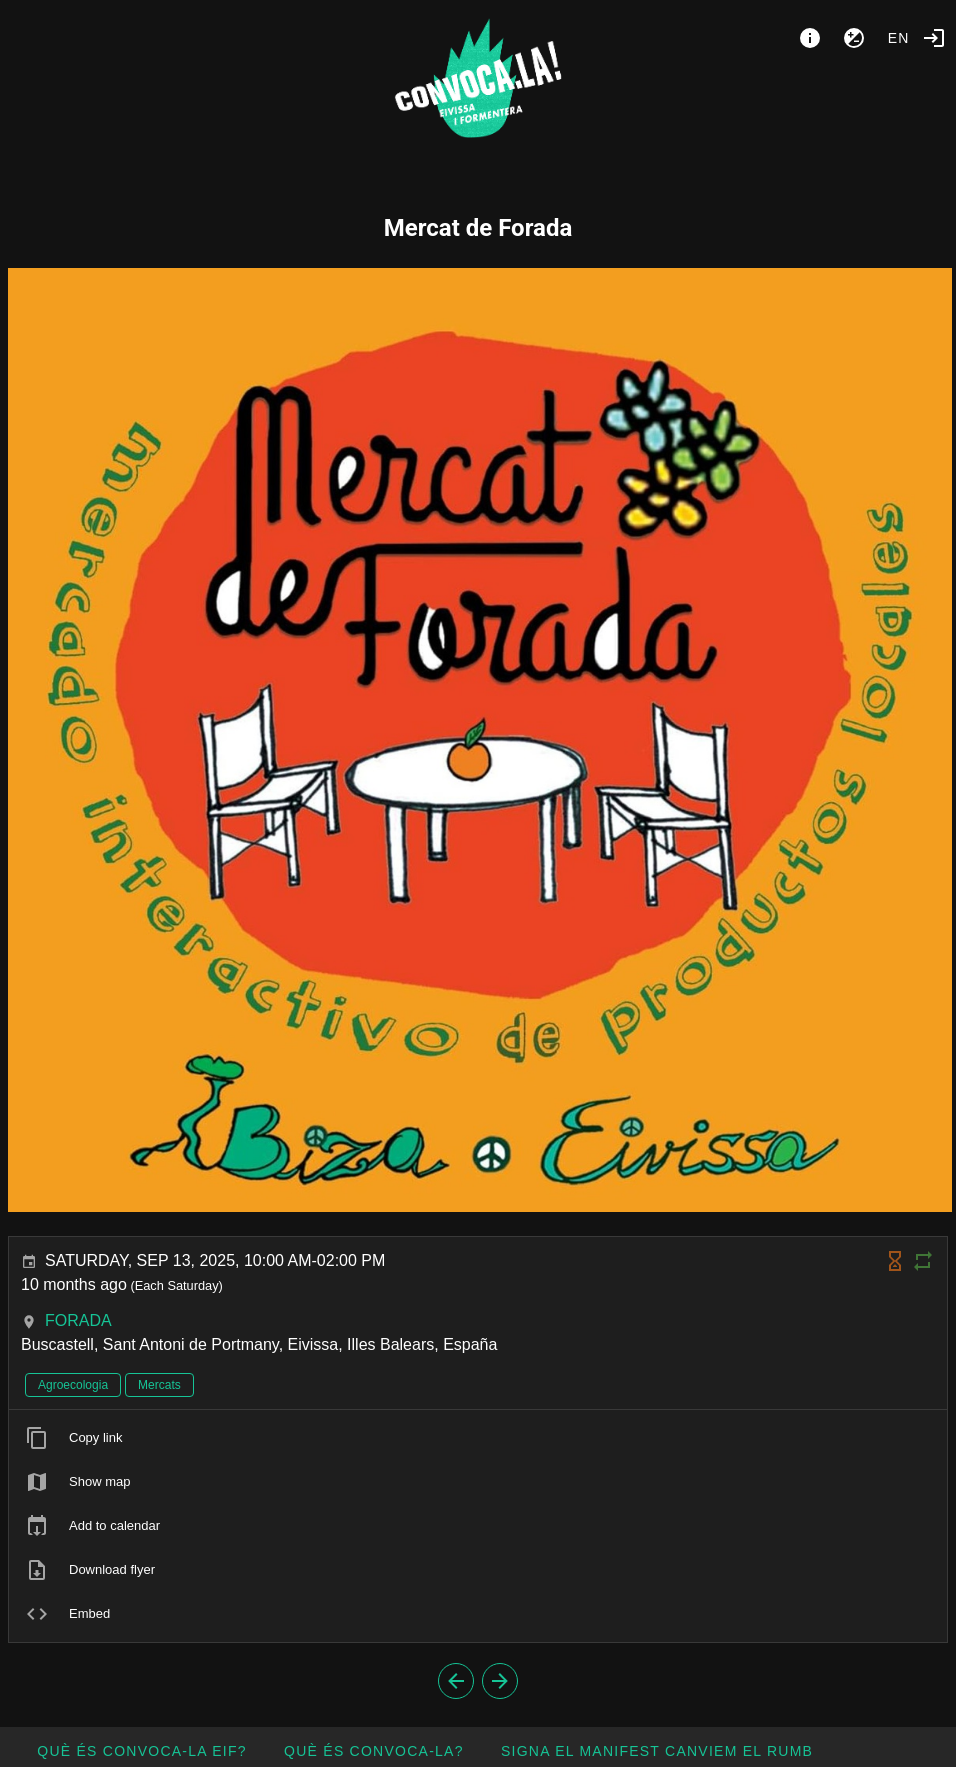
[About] (810, 38)
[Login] (934, 38)
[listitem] (478, 1438)
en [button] (899, 38)
